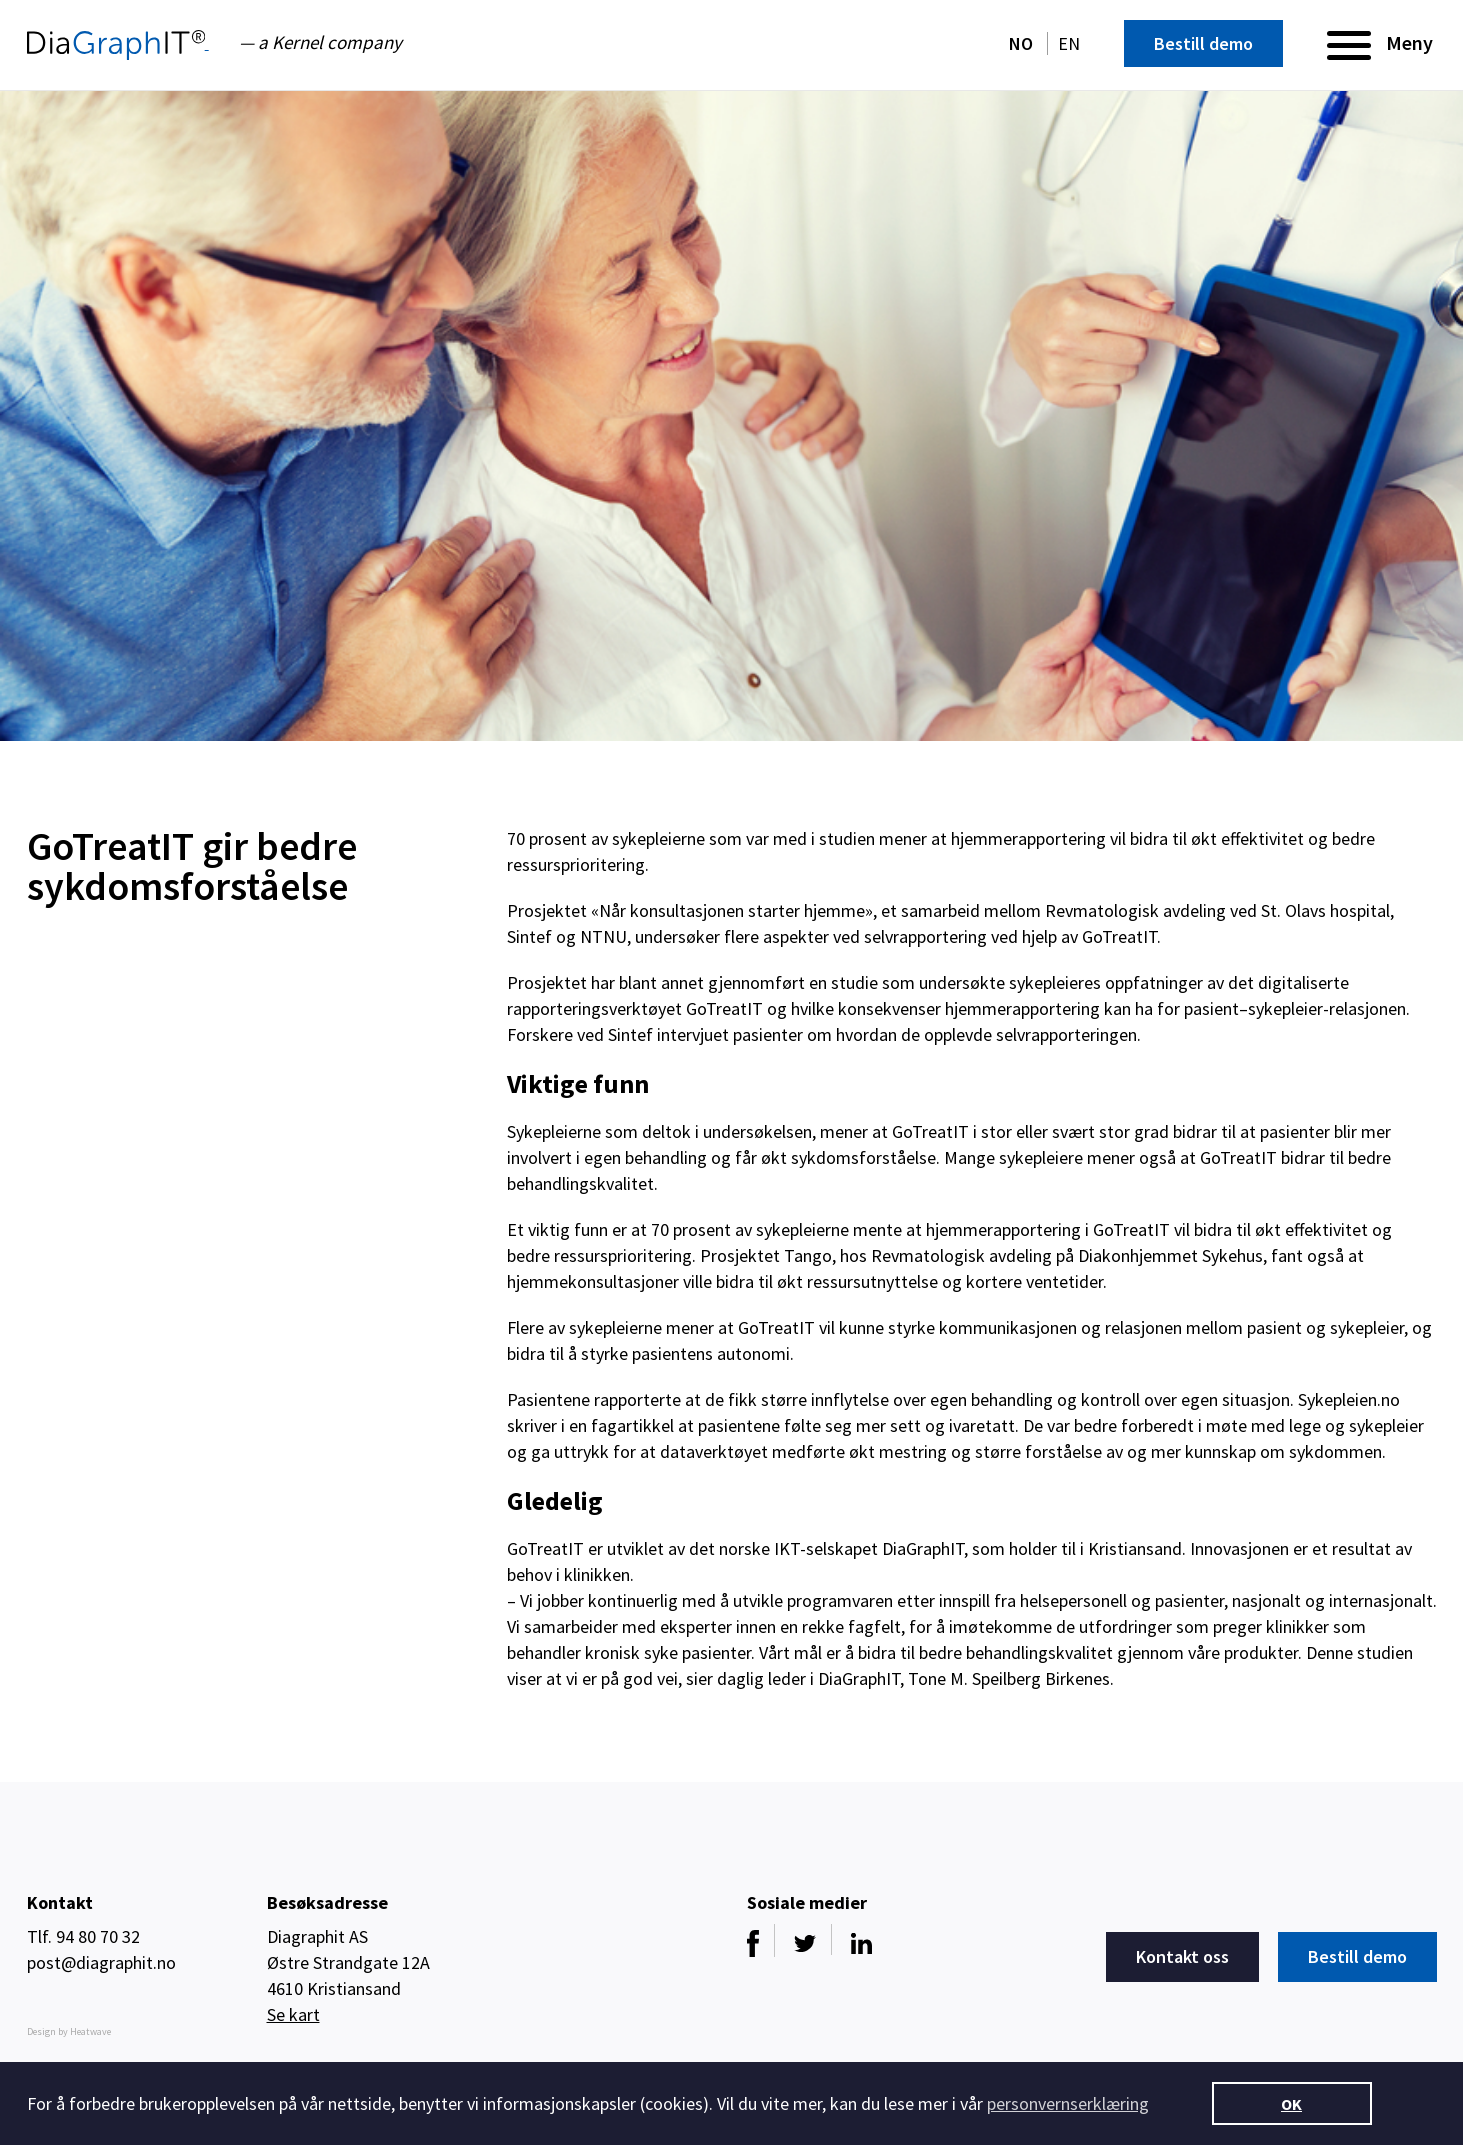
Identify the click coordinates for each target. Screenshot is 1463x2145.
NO (1023, 43)
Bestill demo (1203, 43)
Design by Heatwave (69, 2031)
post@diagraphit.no (101, 1962)
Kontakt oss (1182, 1956)
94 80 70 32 (98, 1936)
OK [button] (1291, 2104)
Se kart (293, 2014)
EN (1069, 43)
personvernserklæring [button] (1068, 2103)
